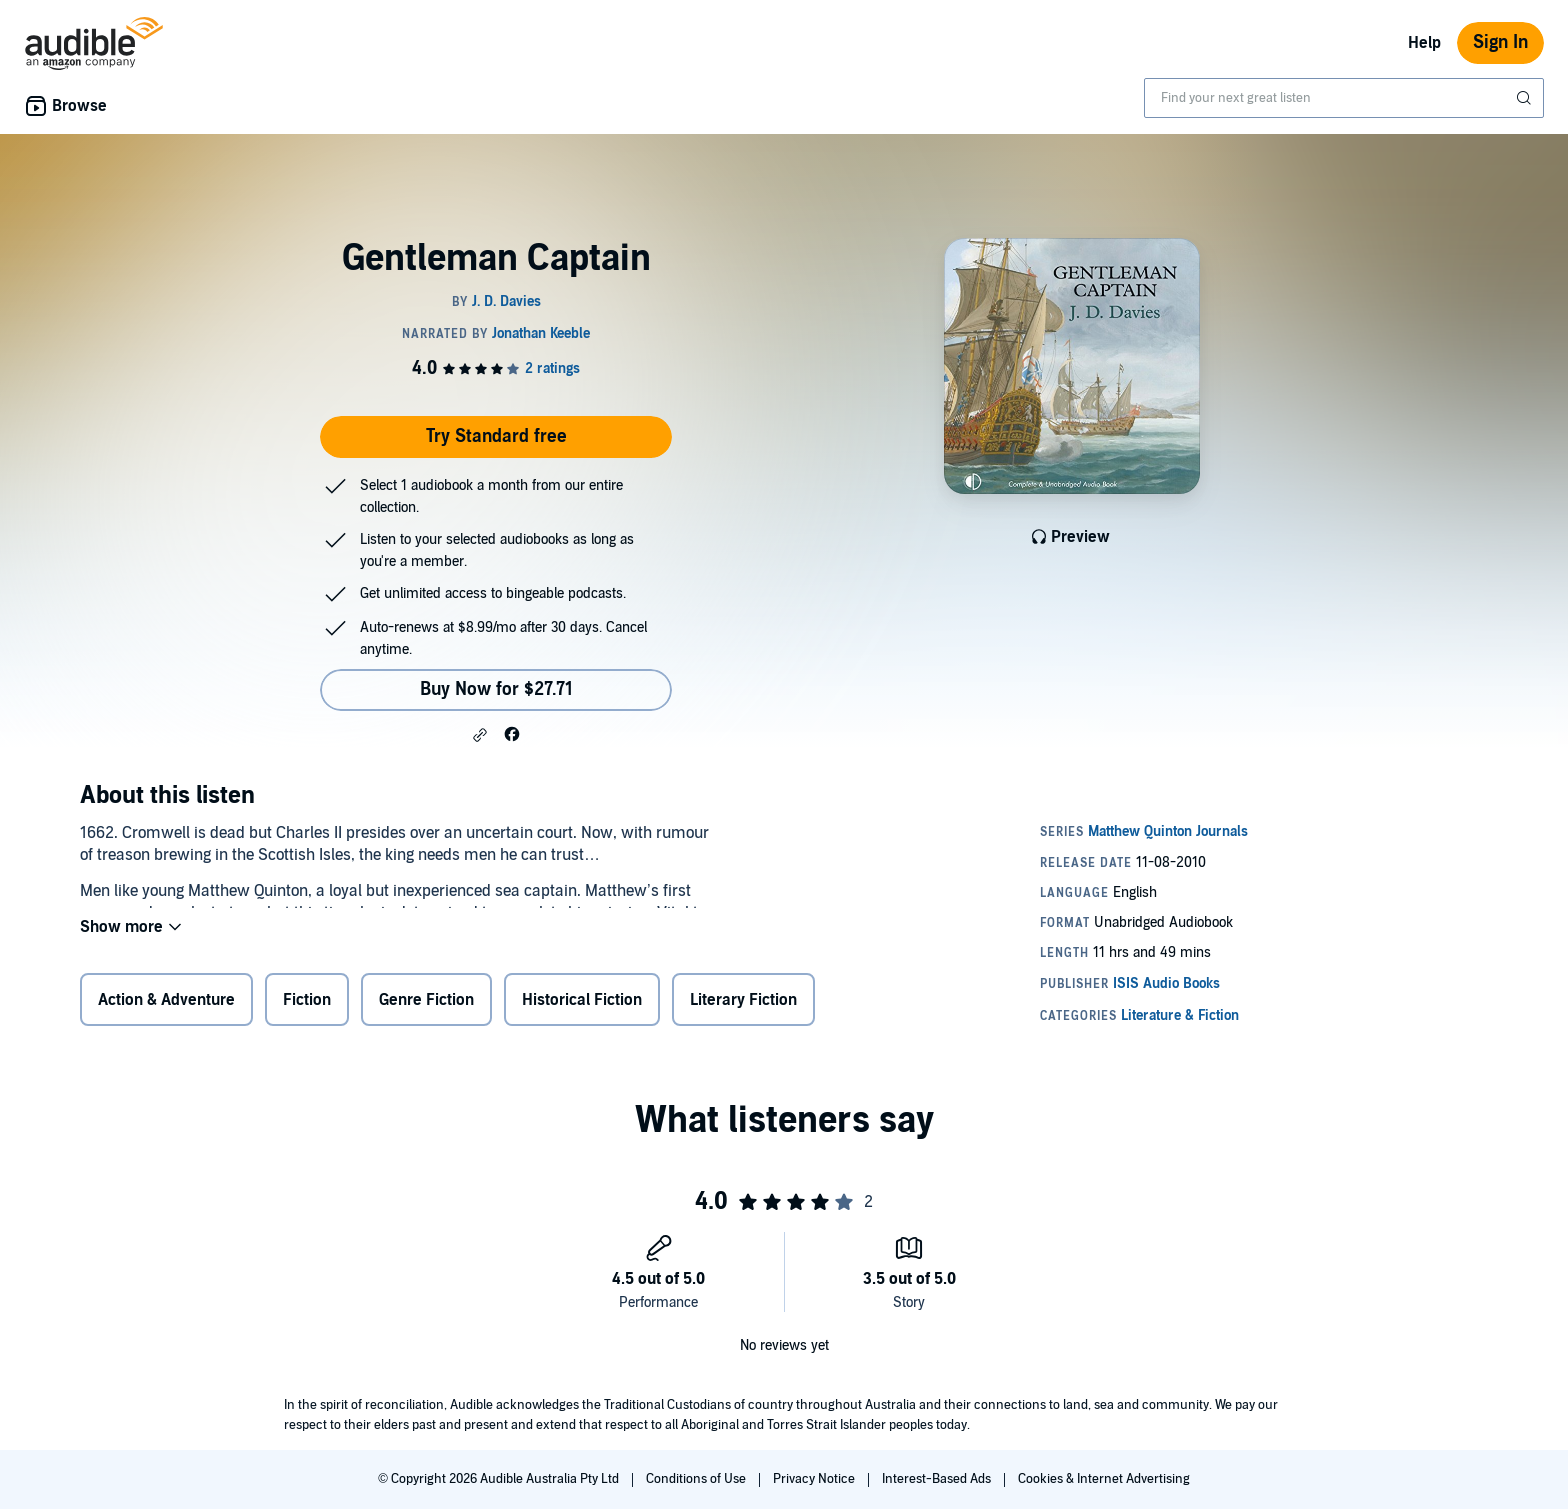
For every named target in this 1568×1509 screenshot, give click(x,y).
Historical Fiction (582, 1004)
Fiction (307, 1004)
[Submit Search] (1526, 98)
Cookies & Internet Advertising (1104, 1479)
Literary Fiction (743, 1004)
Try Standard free (496, 436)
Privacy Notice (815, 1479)
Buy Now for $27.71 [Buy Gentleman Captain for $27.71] (496, 689)
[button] (480, 735)
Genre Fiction (426, 1004)
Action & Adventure (166, 1004)
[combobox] (1344, 98)
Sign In (1500, 42)
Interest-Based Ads (938, 1479)
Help (1424, 43)
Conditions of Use (697, 1479)
